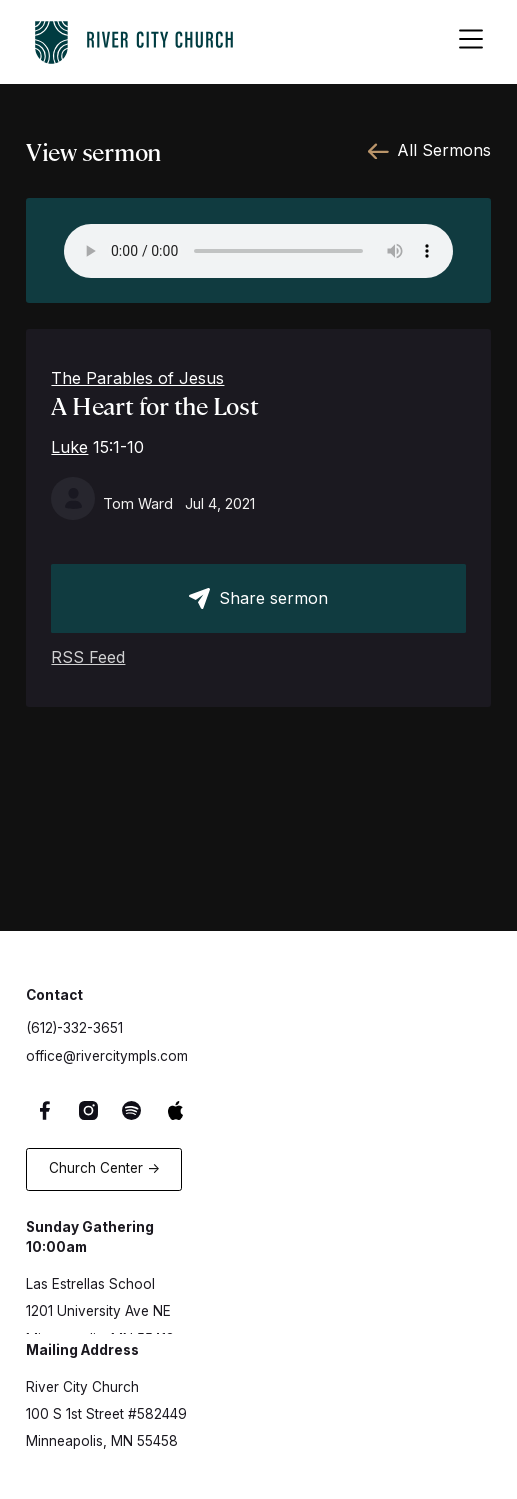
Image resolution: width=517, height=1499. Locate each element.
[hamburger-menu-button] (471, 42)
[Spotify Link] (135, 1110)
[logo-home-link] (134, 39)
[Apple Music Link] (178, 1110)
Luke (69, 447)
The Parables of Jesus (137, 378)
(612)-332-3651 (74, 1028)
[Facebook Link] (48, 1110)
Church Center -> (104, 1168)
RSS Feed (88, 657)
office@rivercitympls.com (107, 1056)
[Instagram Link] (91, 1110)
